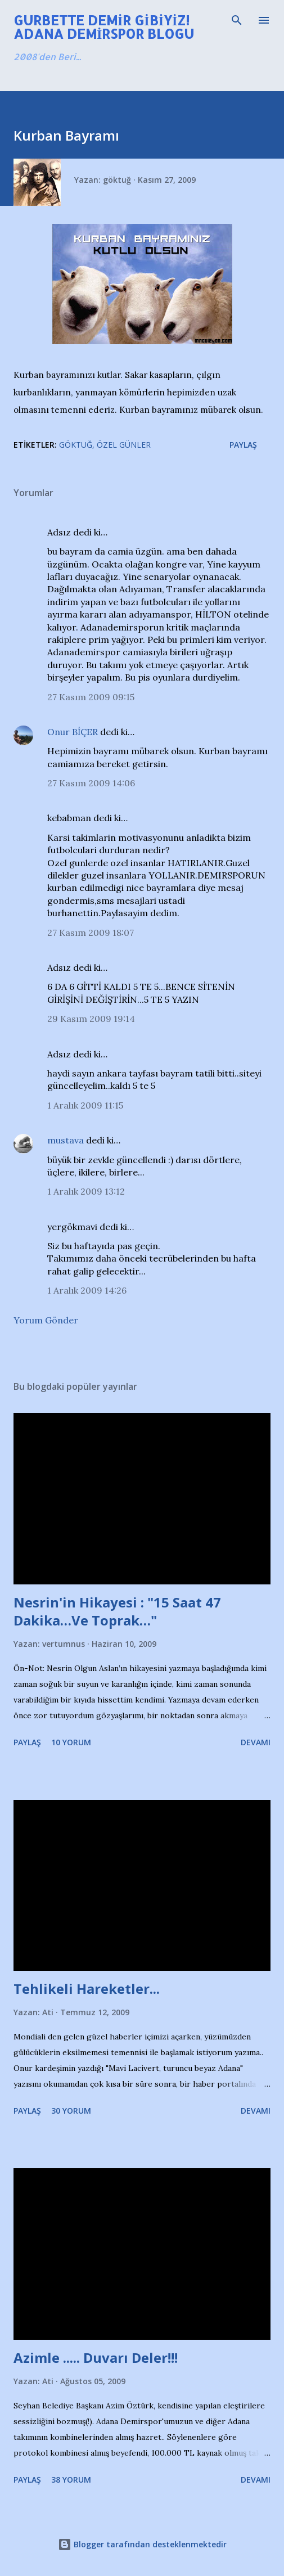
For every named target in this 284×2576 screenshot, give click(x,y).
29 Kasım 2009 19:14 (91, 1018)
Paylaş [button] (243, 444)
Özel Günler (124, 444)
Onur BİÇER (72, 731)
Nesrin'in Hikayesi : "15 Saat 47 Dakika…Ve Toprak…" (117, 1611)
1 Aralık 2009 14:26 (87, 1290)
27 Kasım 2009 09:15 (90, 696)
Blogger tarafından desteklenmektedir (142, 2544)
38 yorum (71, 2479)
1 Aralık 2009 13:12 (86, 1191)
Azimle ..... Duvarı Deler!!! (95, 2357)
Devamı (256, 1742)
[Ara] (237, 20)
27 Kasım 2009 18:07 (90, 932)
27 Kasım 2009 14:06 (91, 783)
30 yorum (71, 2110)
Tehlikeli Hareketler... (86, 1988)
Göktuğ (75, 444)
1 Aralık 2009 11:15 (85, 1105)
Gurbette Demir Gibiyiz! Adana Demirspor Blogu (103, 26)
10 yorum (71, 1742)
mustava (65, 1140)
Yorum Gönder (45, 1320)
